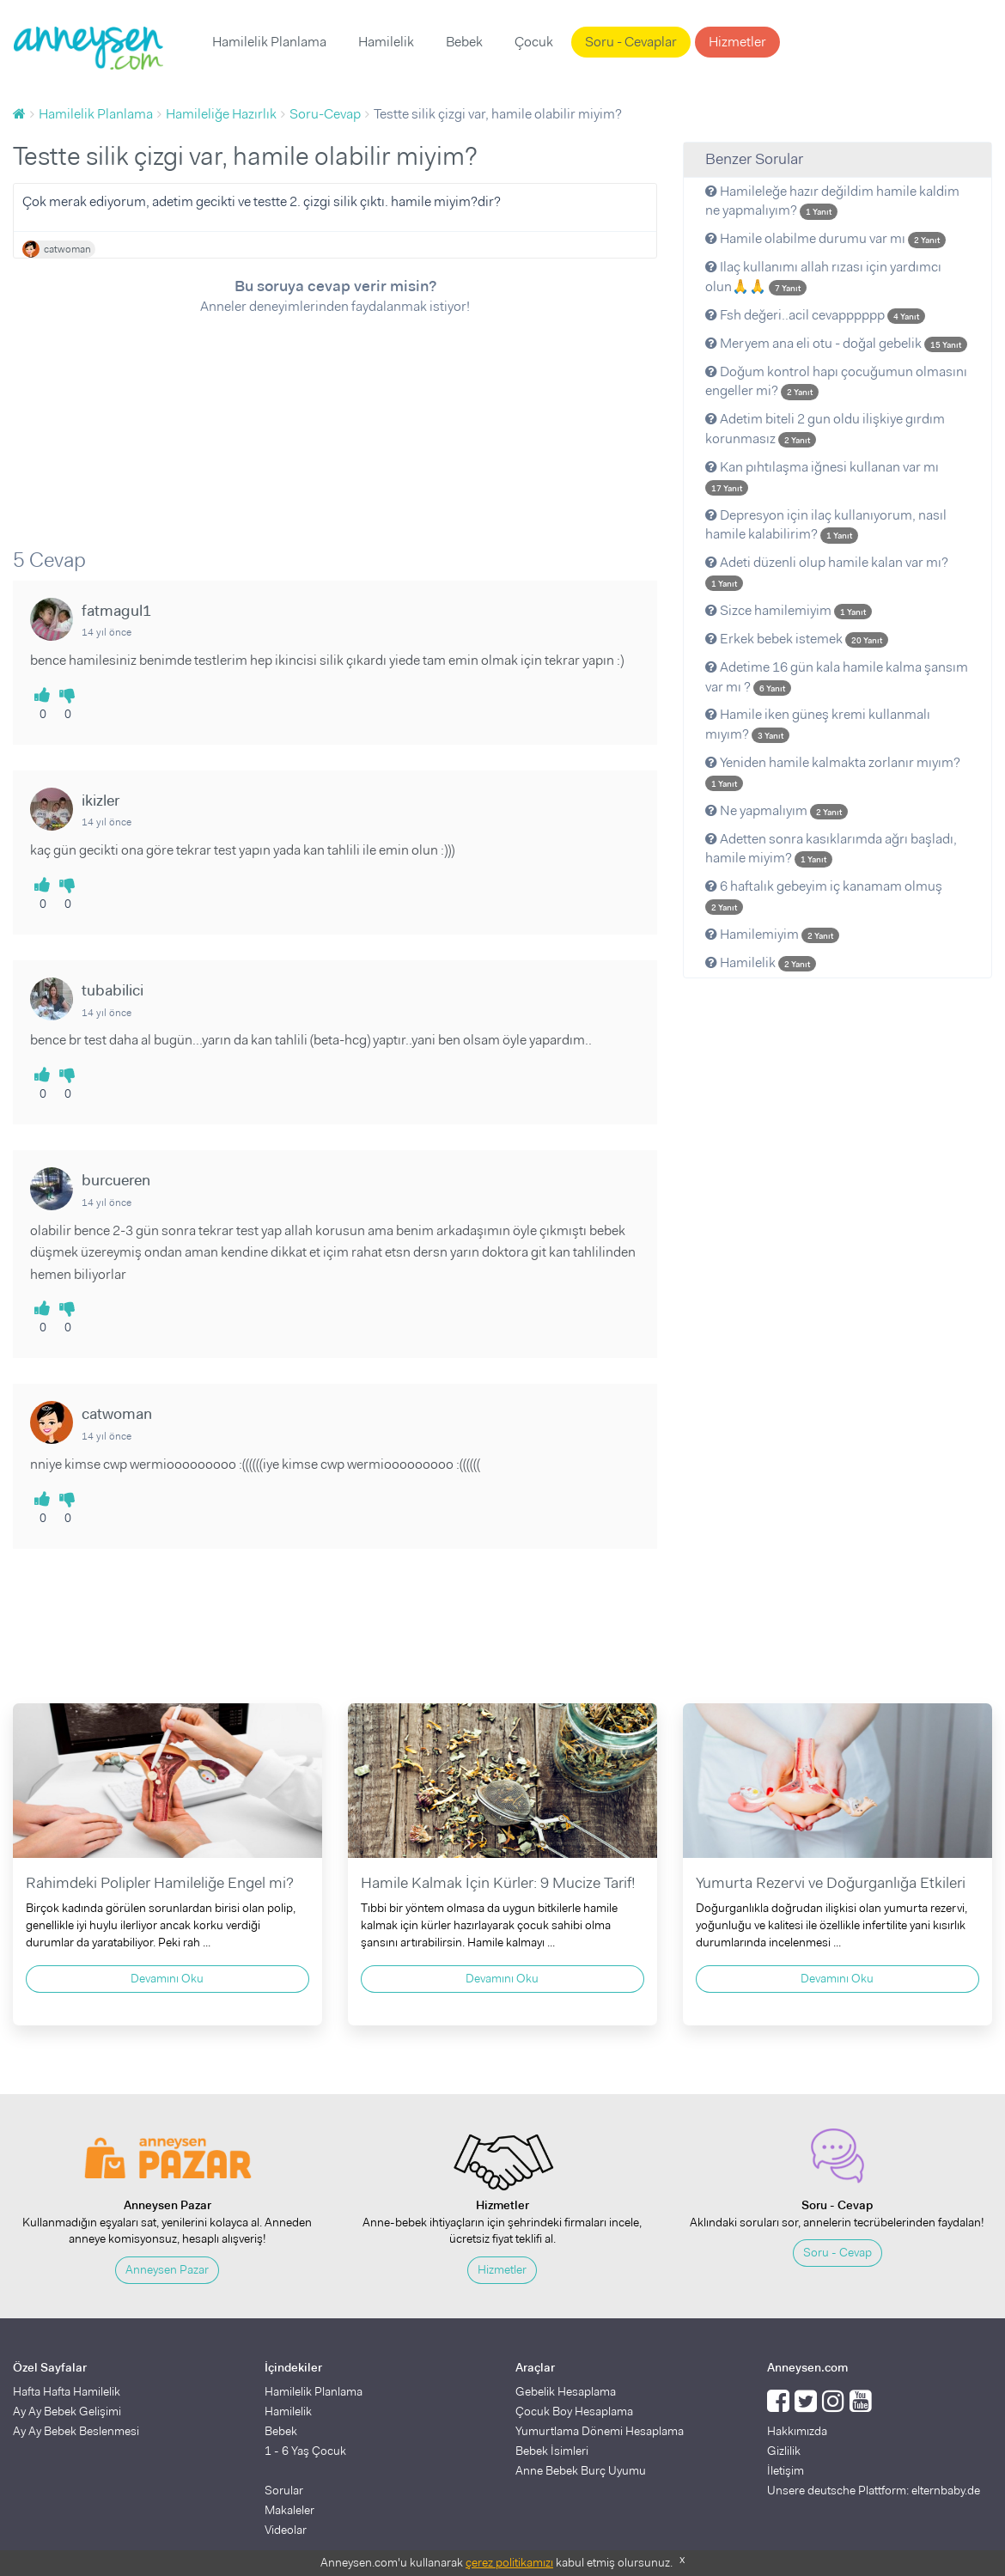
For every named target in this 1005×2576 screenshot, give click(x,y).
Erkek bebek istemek (796, 639)
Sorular (284, 2490)
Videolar (286, 2529)
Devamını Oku (167, 1978)
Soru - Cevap (837, 2252)
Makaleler (289, 2510)
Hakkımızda (797, 2431)
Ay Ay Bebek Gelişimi (67, 2411)
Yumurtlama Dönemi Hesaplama (599, 2431)
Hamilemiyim (772, 934)
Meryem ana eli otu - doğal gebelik (836, 343)
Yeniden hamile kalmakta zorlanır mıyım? (832, 772)
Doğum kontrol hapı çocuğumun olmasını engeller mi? (836, 381)
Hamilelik (386, 42)
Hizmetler (737, 42)
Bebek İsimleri (551, 2450)
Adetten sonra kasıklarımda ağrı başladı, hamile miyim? (831, 849)
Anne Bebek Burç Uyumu (580, 2470)
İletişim (785, 2470)
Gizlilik (784, 2450)
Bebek (464, 42)
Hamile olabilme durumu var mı (825, 238)
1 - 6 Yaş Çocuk (305, 2450)
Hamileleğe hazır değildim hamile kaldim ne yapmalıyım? (832, 201)
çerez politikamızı (509, 2562)
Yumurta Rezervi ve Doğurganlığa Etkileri (830, 1883)
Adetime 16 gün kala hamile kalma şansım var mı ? (836, 677)
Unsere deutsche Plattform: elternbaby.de (873, 2490)
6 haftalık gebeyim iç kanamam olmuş (823, 896)
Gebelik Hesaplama (565, 2391)
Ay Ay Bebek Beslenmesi (76, 2431)
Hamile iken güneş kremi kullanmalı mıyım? (817, 724)
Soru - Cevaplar (631, 42)
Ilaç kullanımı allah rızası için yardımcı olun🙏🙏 (823, 276)
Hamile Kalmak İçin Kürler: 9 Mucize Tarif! (498, 1883)
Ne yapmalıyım (776, 810)
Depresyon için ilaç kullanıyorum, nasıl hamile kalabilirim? (826, 525)
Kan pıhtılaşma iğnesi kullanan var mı (822, 477)
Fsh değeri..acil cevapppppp (815, 315)
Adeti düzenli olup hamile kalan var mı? (826, 572)
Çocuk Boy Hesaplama (574, 2411)
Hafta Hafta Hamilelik (66, 2391)
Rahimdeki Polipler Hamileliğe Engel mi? (160, 1883)
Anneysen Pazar (167, 2269)
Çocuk (534, 42)
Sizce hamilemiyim (788, 610)
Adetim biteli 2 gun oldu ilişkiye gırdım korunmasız (825, 429)
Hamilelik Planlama (269, 42)
